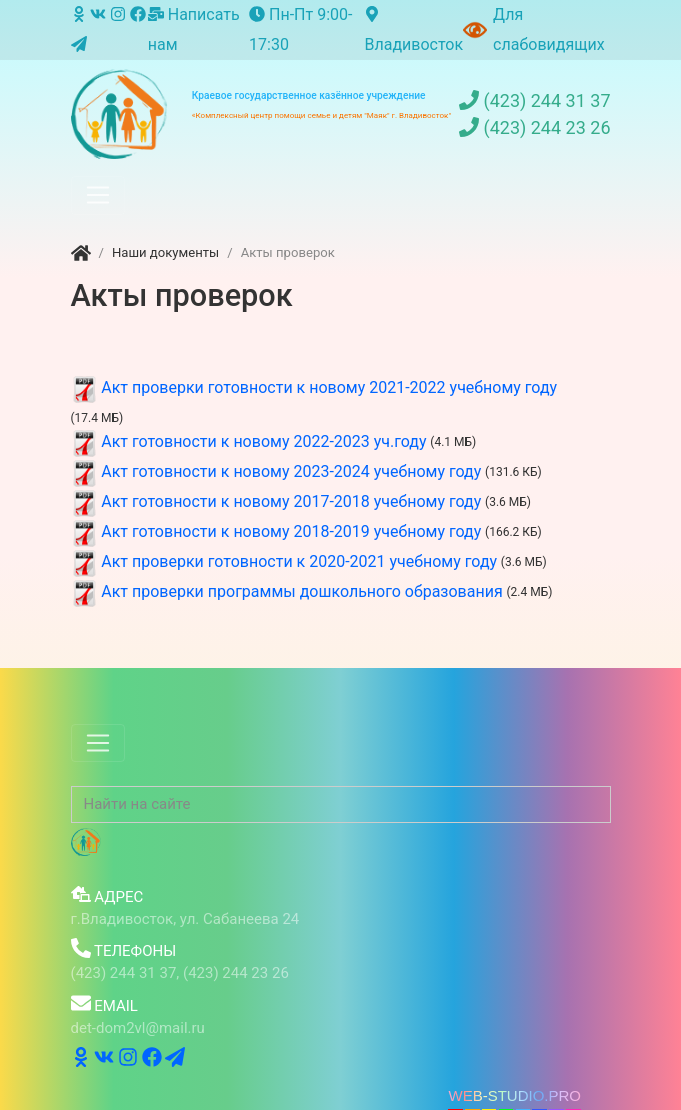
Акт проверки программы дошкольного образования (301, 591)
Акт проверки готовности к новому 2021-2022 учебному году (329, 387)
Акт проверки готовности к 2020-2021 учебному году (299, 561)
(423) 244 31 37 (534, 101)
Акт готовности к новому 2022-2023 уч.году (263, 441)
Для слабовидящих (549, 29)
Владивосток (413, 30)
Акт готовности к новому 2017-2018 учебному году (291, 501)
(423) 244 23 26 (534, 128)
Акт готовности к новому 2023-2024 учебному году (291, 471)
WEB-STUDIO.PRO (514, 1095)
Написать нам (194, 29)
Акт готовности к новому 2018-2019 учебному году (291, 531)
